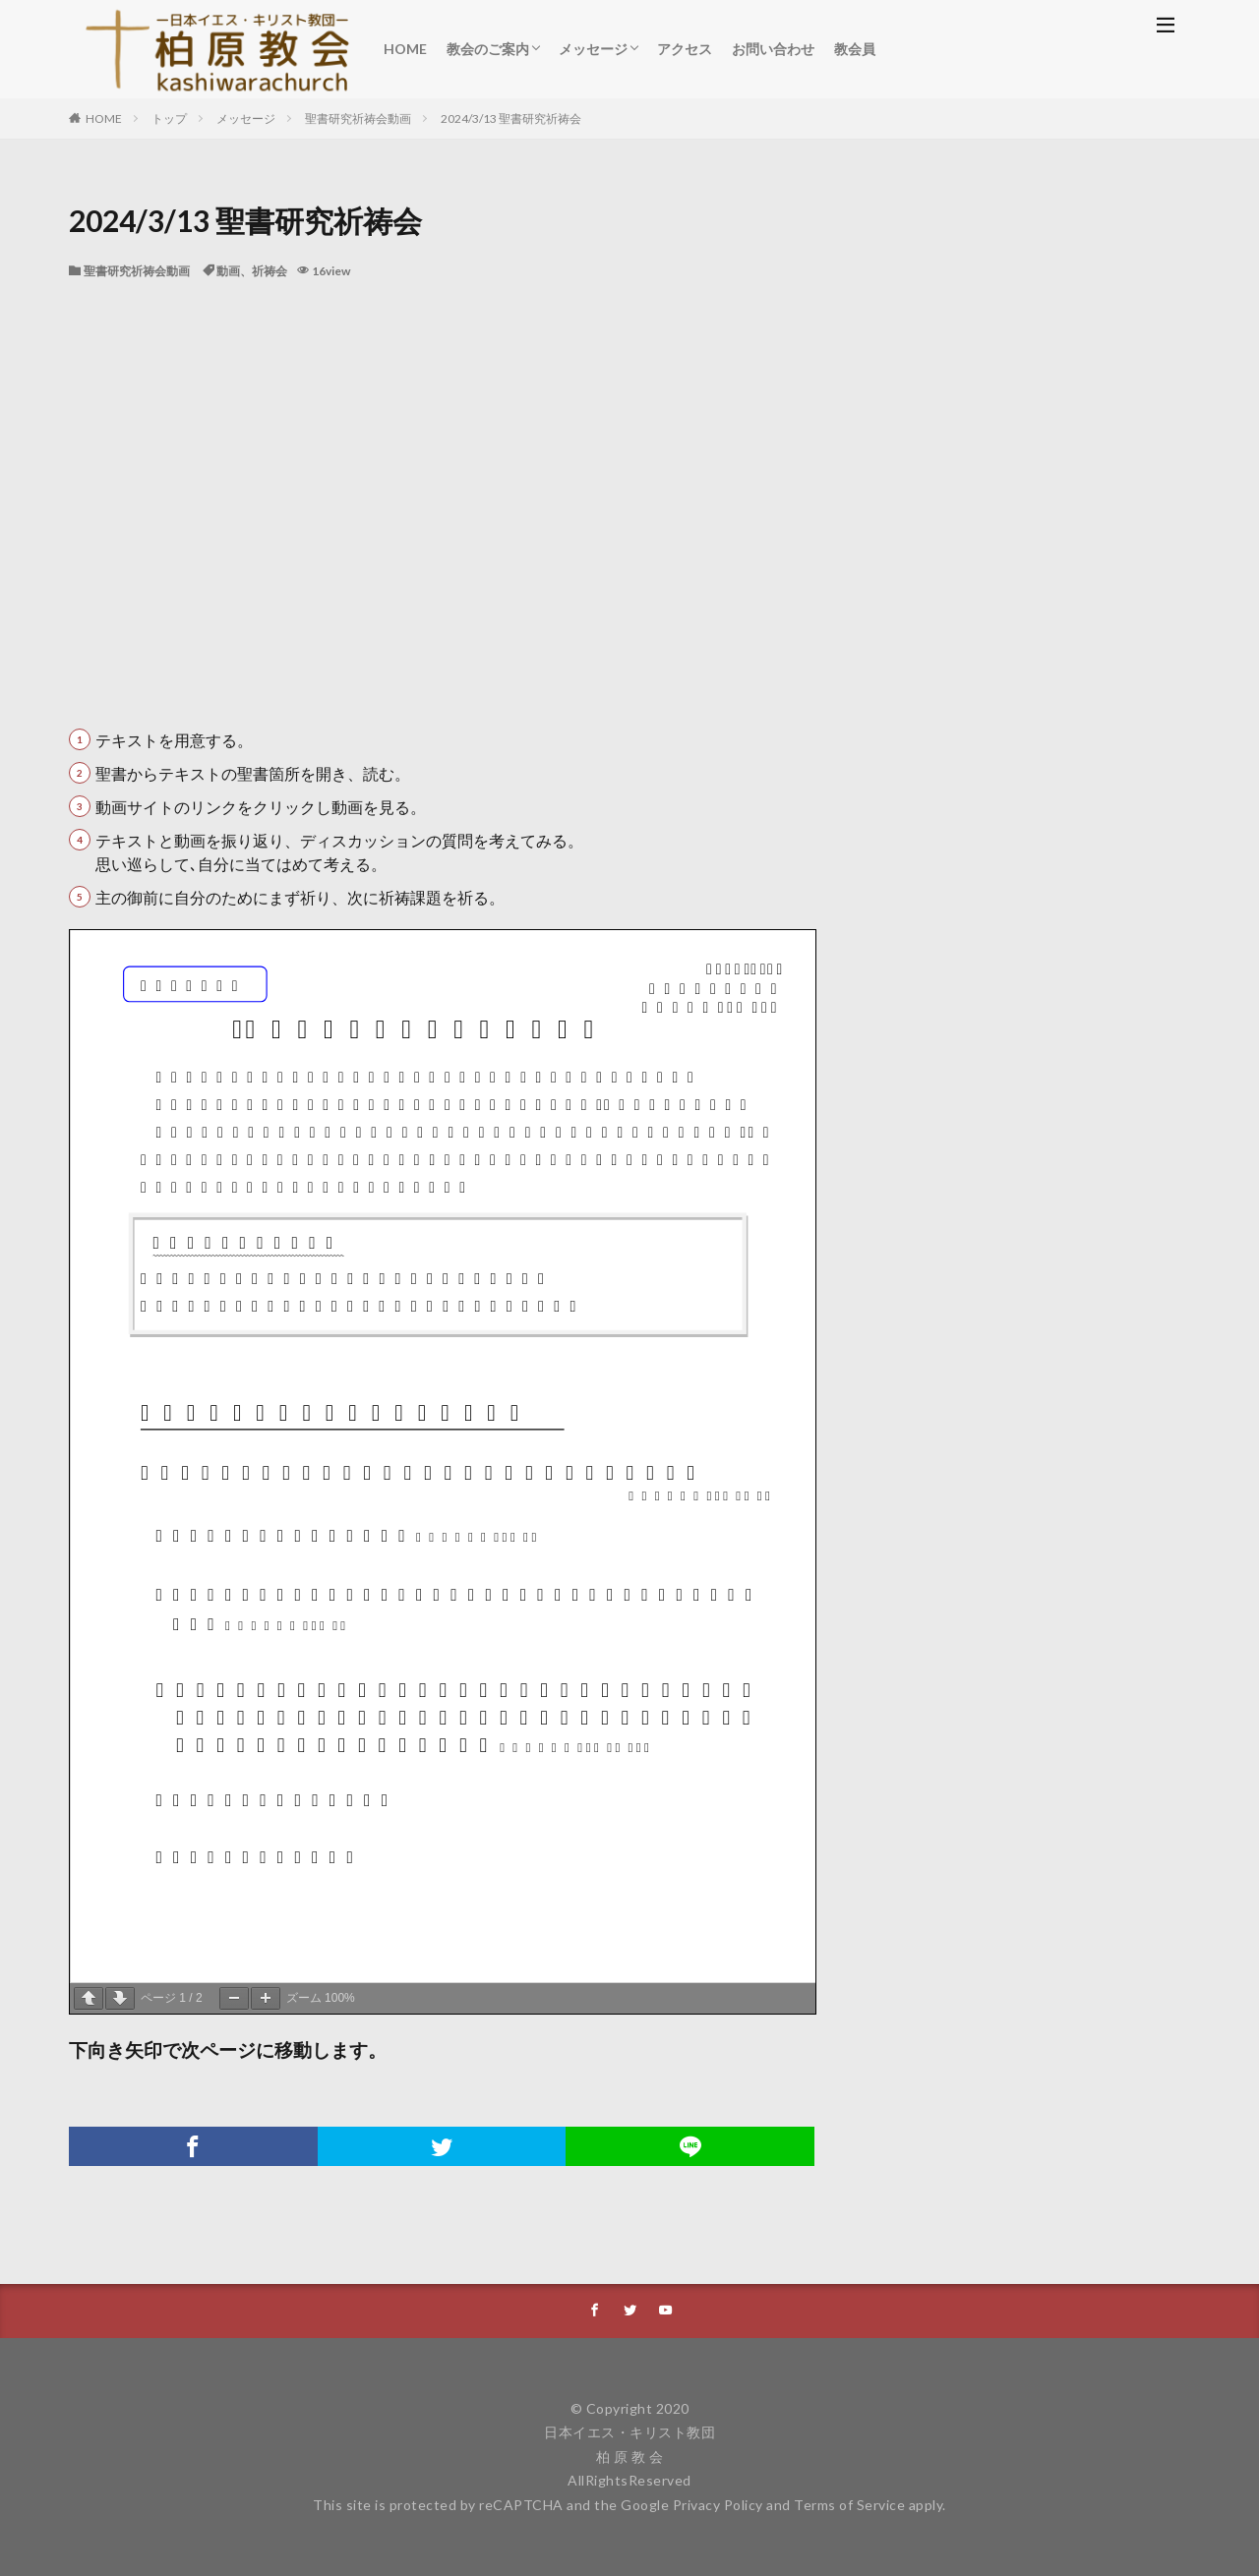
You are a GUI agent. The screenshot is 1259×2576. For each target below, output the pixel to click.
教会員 (854, 48)
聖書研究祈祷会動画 (358, 118)
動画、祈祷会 (251, 270)
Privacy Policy (718, 2504)
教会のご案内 (488, 48)
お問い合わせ (773, 48)
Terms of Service (849, 2504)
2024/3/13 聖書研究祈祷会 (511, 118)
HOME (405, 48)
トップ (169, 118)
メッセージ (593, 48)
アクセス (684, 48)
